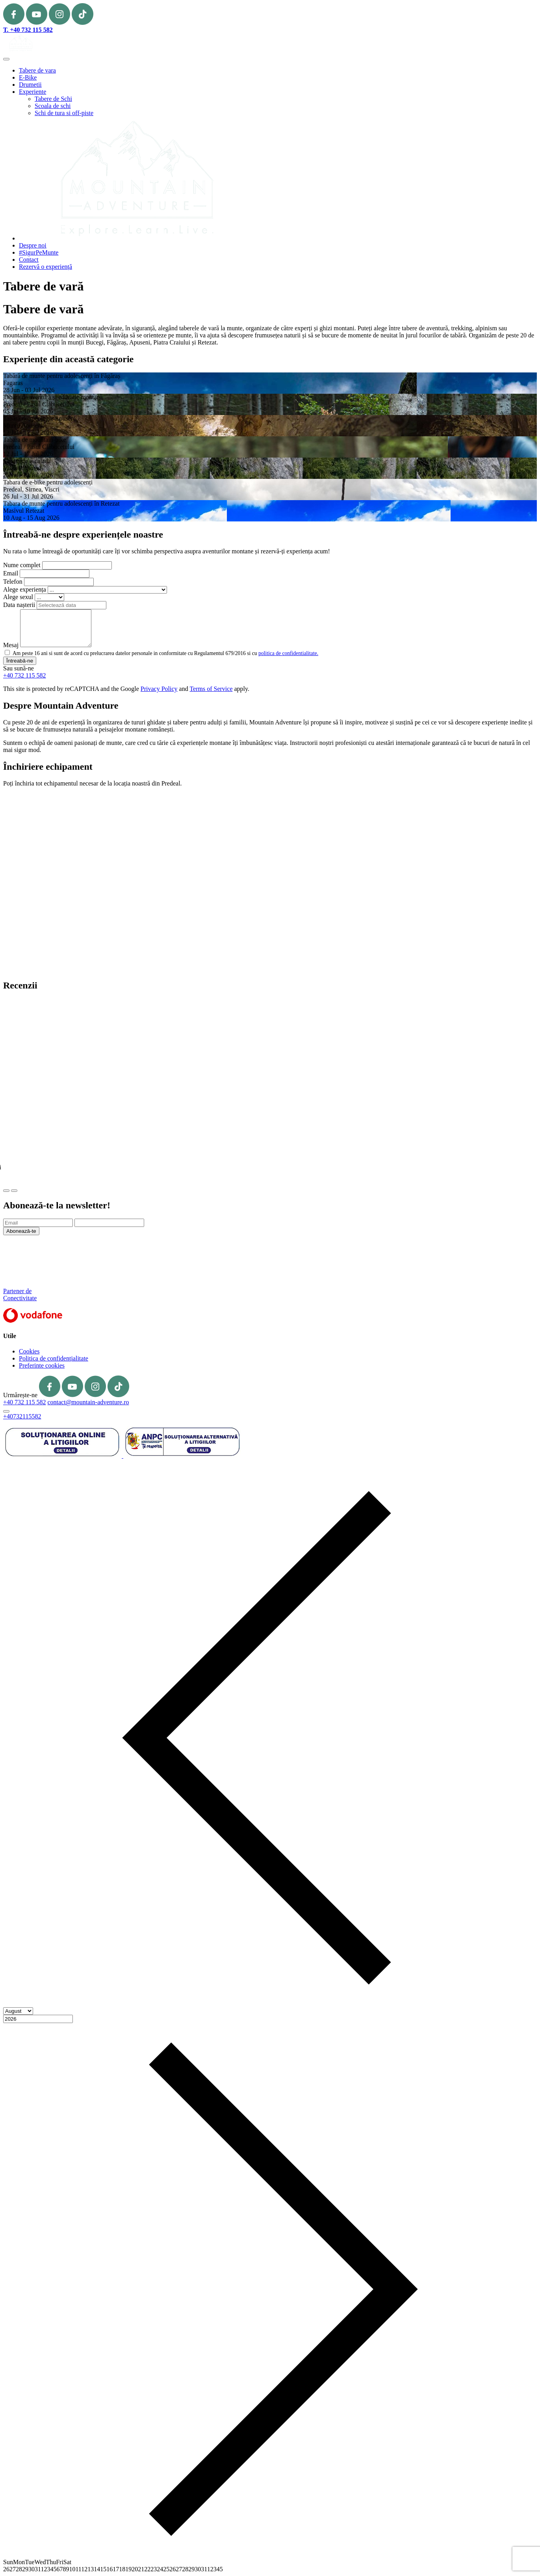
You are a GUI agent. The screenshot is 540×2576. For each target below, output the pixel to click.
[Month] (18, 2011)
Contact (29, 259)
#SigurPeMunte (38, 252)
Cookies (29, 1351)
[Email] (38, 1223)
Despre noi (32, 245)
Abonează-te (21, 1231)
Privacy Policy (159, 688)
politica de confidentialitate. (288, 653)
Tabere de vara (37, 70)
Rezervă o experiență (45, 266)
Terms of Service (210, 688)
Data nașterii (19, 604)
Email (10, 573)
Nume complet (22, 565)
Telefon (12, 581)
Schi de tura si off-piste (64, 113)
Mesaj (11, 645)
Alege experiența (24, 589)
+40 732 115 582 (24, 675)
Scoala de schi (53, 105)
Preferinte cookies (42, 1365)
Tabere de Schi (53, 98)
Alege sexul (18, 597)
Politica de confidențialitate (53, 1358)
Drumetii (30, 84)
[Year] (38, 2019)
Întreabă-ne (19, 661)
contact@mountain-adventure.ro (88, 1402)
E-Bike (28, 77)
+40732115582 (22, 1416)
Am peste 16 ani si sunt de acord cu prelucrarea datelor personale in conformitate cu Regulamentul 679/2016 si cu (165, 653)
